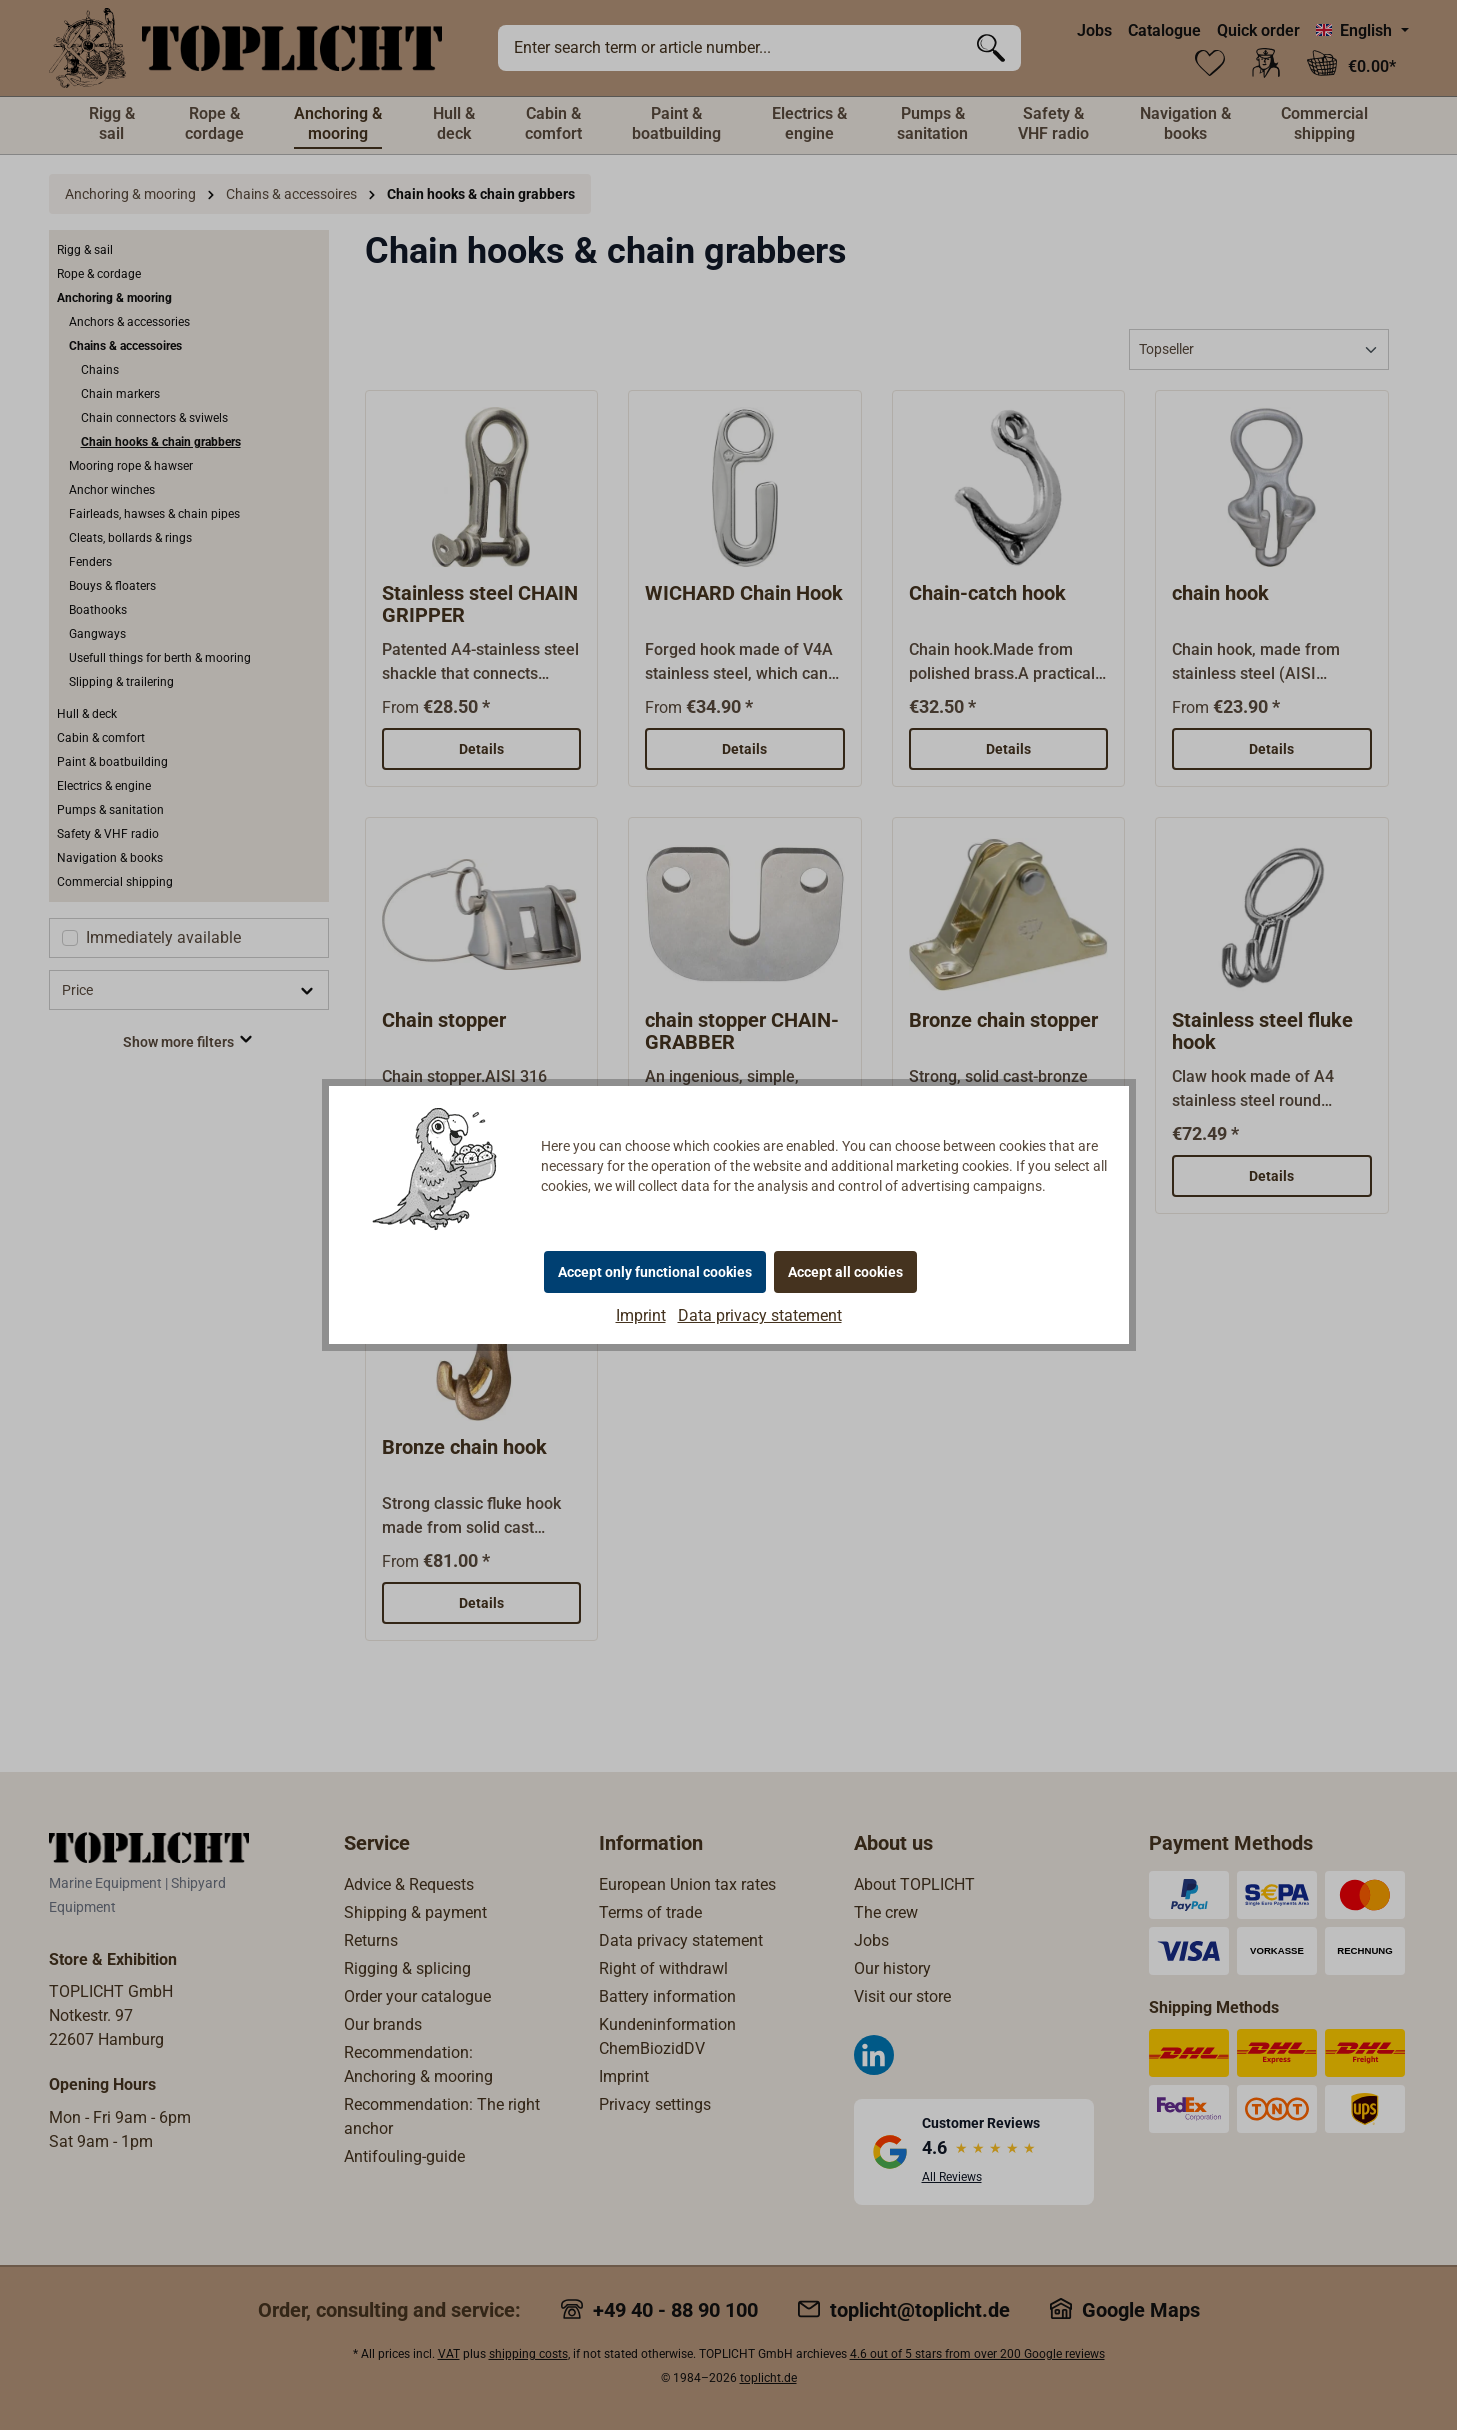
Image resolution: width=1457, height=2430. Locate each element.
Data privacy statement (760, 1315)
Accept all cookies (845, 1272)
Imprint (641, 1315)
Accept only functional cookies (655, 1272)
